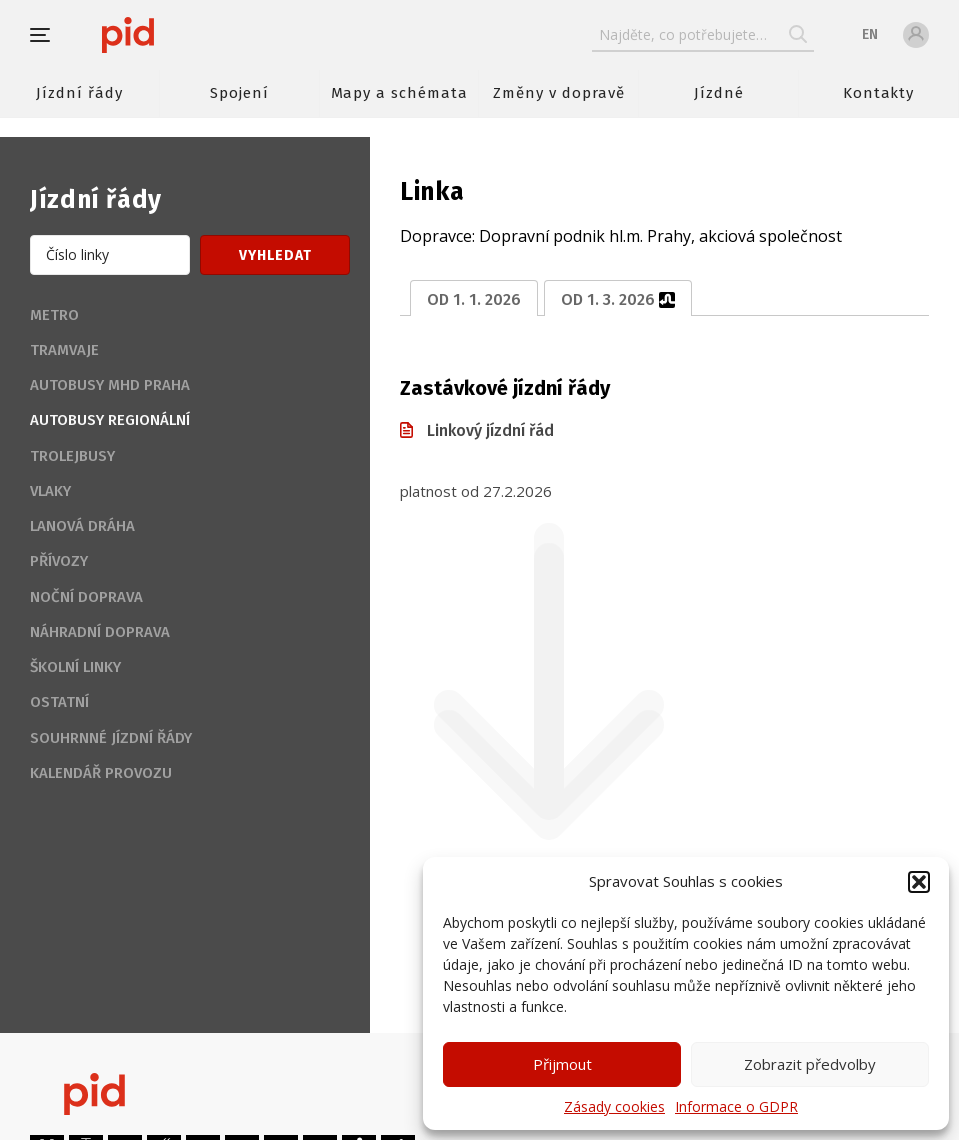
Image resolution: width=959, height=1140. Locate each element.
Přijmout (562, 1064)
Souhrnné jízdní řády (111, 738)
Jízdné (719, 93)
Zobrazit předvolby (810, 1064)
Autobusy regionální (110, 420)
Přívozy (59, 561)
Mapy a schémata (399, 93)
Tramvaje (64, 350)
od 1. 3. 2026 (618, 299)
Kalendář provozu (101, 773)
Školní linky (75, 667)
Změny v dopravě (558, 93)
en (870, 34)
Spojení (239, 93)
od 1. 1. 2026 (474, 299)
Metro (54, 315)
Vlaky (50, 491)
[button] (919, 882)
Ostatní (59, 702)
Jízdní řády (79, 93)
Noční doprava (86, 597)
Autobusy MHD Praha (110, 385)
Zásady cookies (614, 1106)
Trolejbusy (72, 456)
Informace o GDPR (736, 1106)
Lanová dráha (82, 526)
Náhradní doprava (100, 632)
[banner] (187, 35)
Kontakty (879, 93)
